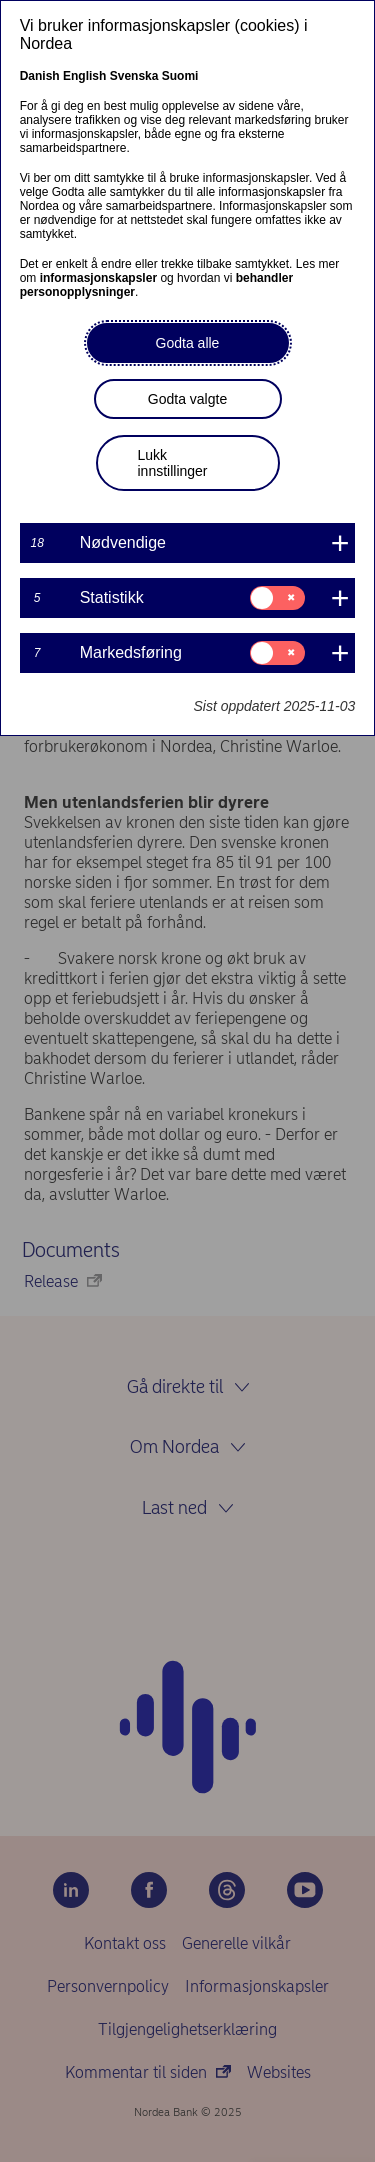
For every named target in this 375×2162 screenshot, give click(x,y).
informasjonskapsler (98, 278)
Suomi (180, 76)
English (84, 76)
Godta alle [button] (188, 343)
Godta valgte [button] (187, 399)
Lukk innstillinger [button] (173, 463)
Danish (40, 76)
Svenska (134, 76)
